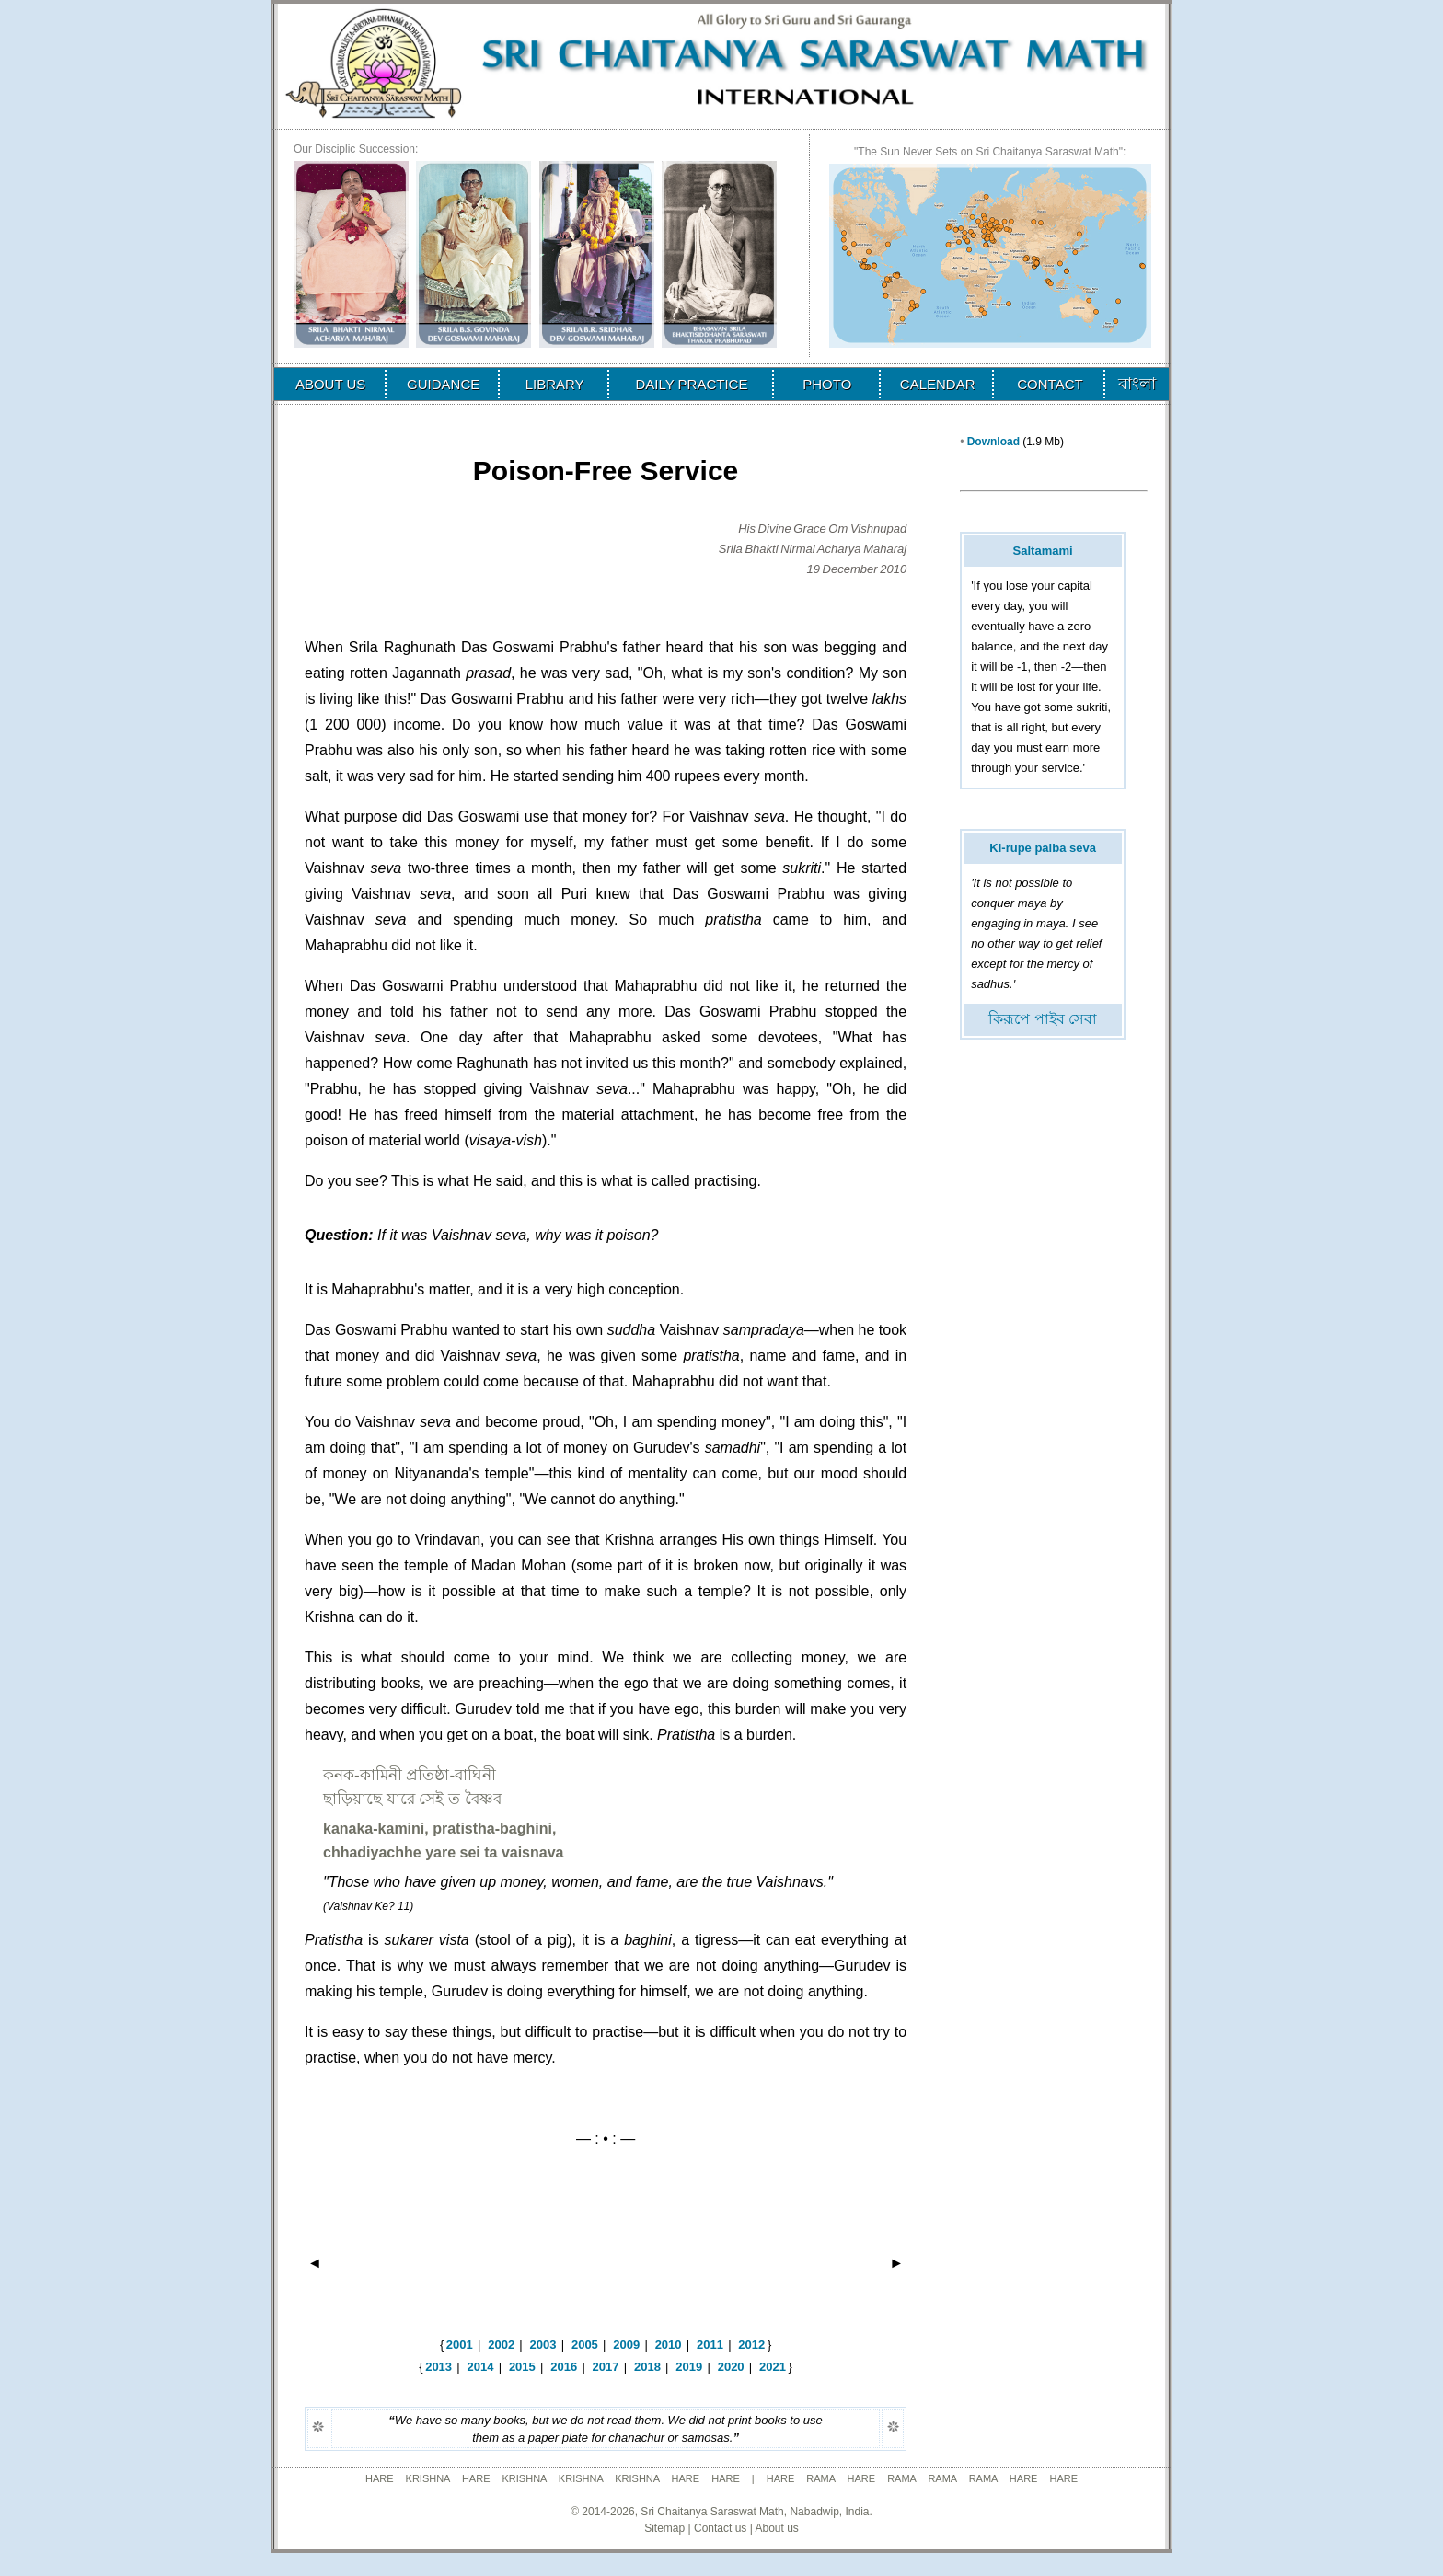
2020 (731, 2367)
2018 (647, 2367)
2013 (438, 2367)
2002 (501, 2345)
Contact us (720, 2528)
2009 (626, 2345)
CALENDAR (937, 384)
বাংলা (1137, 383)
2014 (481, 2367)
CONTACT (1049, 384)
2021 (772, 2367)
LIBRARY (554, 384)
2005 (584, 2345)
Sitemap (664, 2528)
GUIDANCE (443, 384)
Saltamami (1043, 551)
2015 (522, 2367)
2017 (606, 2367)
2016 (563, 2367)
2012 (751, 2345)
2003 (543, 2345)
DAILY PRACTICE (691, 384)
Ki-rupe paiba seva (1042, 848)
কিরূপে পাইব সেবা (1042, 1019)
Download (993, 441)
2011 (710, 2345)
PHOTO (826, 384)
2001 (459, 2345)
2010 (668, 2345)
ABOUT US (330, 384)
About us (776, 2528)
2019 (688, 2367)
